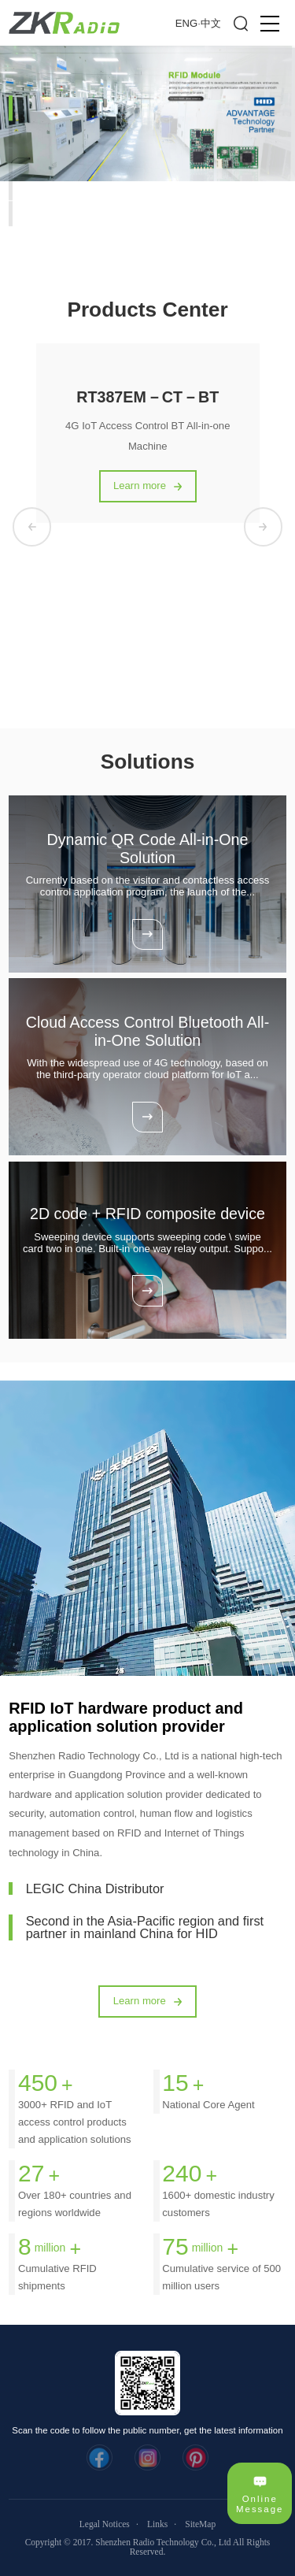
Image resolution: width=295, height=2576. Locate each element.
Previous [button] (32, 526)
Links (157, 2524)
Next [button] (263, 526)
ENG (186, 23)
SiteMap (200, 2524)
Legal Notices (104, 2524)
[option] (147, 113)
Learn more (139, 485)
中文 (211, 23)
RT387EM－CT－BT (147, 397)
